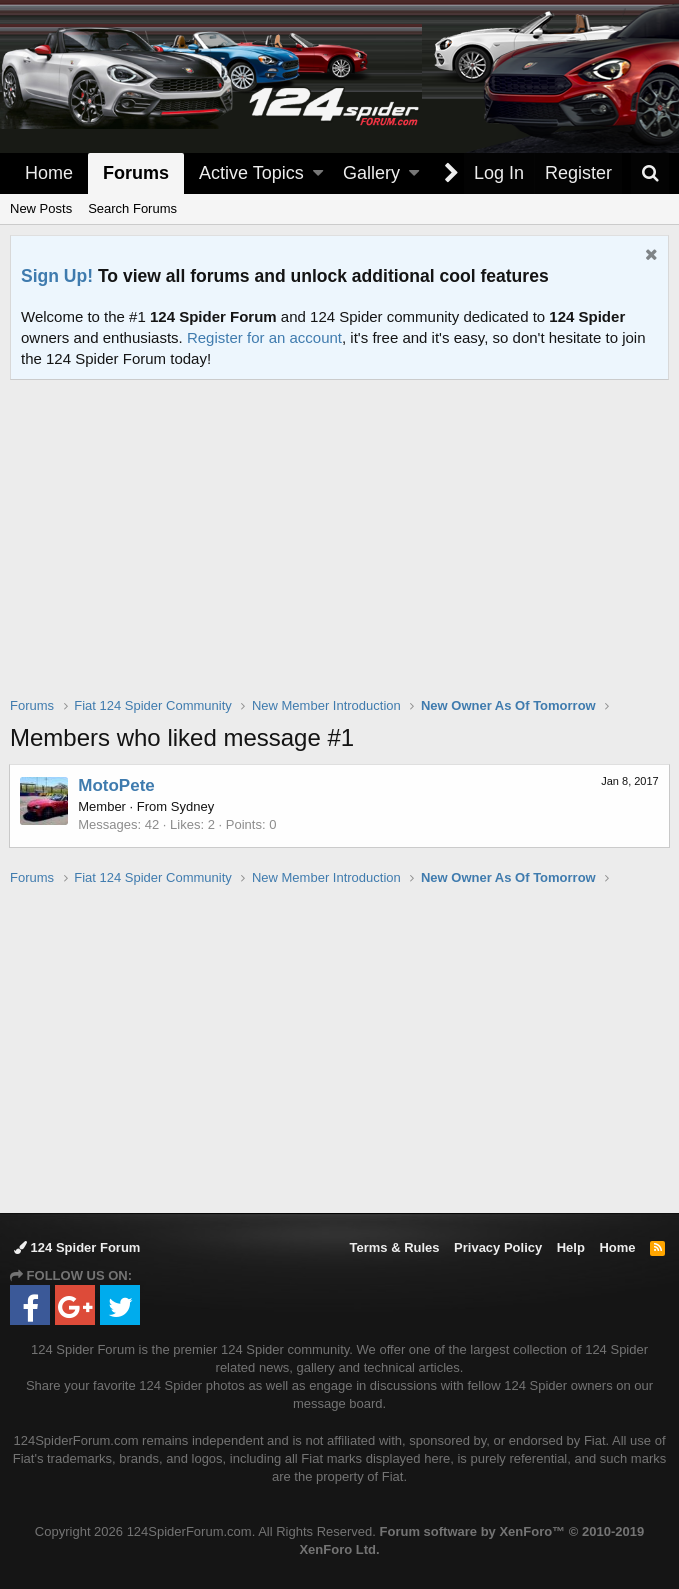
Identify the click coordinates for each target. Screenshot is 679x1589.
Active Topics (251, 173)
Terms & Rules (394, 1247)
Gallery (371, 173)
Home (49, 173)
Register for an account (264, 337)
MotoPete (117, 785)
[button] (318, 173)
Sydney (193, 806)
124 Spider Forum (77, 1247)
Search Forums (132, 208)
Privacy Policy (498, 1247)
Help (571, 1247)
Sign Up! (57, 276)
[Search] (650, 173)
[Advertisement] (344, 551)
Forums (136, 173)
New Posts (41, 208)
